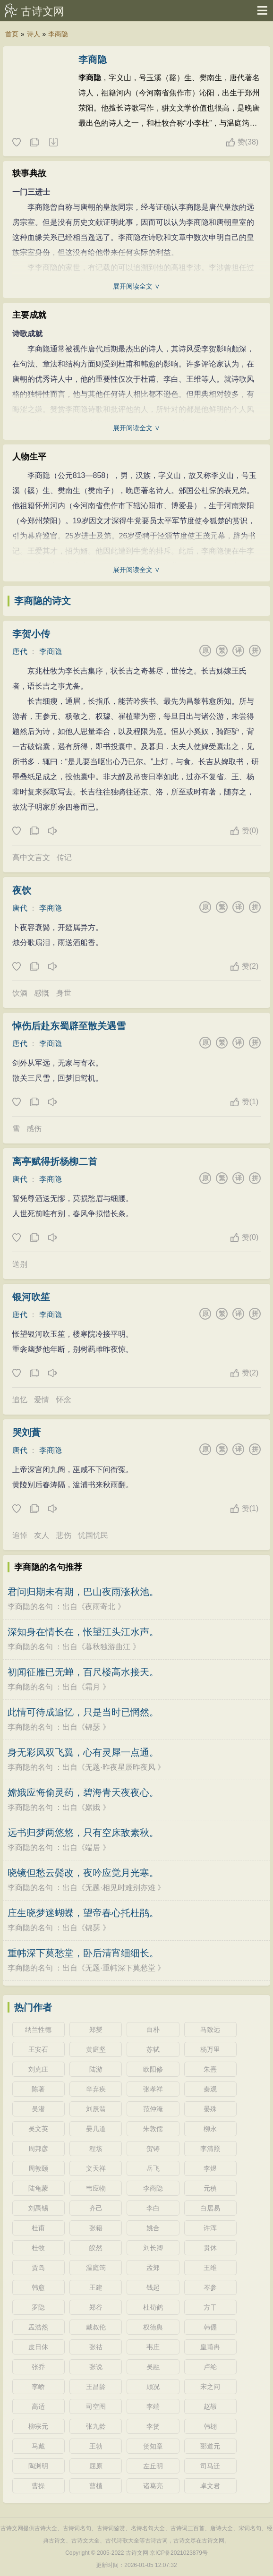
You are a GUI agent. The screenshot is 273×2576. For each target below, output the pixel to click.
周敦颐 (38, 2168)
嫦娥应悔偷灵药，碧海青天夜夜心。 (83, 1792)
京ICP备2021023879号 (179, 2553)
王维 (210, 2267)
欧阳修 (153, 2069)
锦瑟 (92, 1727)
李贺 (153, 2426)
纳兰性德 (38, 2029)
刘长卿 (153, 2248)
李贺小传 (31, 634)
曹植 (95, 2486)
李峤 (38, 2386)
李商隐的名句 (30, 1607)
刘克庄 (38, 2069)
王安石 (38, 2049)
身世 (63, 993)
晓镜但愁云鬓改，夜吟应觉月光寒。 (83, 1873)
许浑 (210, 2228)
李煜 (210, 2168)
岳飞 (153, 2168)
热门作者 (33, 2007)
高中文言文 (31, 857)
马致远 (210, 2029)
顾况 (153, 2386)
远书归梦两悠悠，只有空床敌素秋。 (83, 1832)
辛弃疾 (96, 2089)
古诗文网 (42, 11)
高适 (38, 2406)
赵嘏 (210, 2406)
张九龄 (96, 2426)
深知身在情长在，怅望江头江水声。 (83, 1632)
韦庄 (153, 2347)
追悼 (19, 1535)
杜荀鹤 (153, 2307)
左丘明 (153, 2466)
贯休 (210, 2248)
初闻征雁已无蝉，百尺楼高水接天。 (83, 1672)
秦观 (210, 2089)
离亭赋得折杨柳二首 (54, 1161)
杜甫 (38, 2228)
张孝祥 (153, 2089)
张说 (95, 2367)
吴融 (153, 2367)
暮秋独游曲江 (107, 1647)
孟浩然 (38, 2327)
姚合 (153, 2228)
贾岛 (38, 2267)
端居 (92, 1847)
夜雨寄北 (100, 1607)
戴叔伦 (96, 2327)
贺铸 (153, 2148)
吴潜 (38, 2109)
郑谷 (95, 2307)
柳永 (210, 2128)
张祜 (95, 2347)
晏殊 (210, 2109)
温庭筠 (96, 2267)
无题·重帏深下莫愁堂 (120, 1968)
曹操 (38, 2486)
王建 (95, 2287)
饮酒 (19, 993)
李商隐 (58, 34)
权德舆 (153, 2327)
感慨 (41, 993)
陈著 (38, 2089)
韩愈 (38, 2287)
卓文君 (210, 2486)
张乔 (38, 2367)
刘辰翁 (96, 2109)
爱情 (41, 1400)
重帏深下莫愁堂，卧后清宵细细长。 (83, 1953)
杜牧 (38, 2248)
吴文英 (38, 2128)
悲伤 (63, 1535)
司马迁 (210, 2466)
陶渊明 (38, 2466)
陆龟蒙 (38, 2188)
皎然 (95, 2248)
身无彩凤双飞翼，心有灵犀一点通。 (83, 1752)
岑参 (210, 2287)
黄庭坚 (96, 2049)
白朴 (153, 2029)
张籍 (95, 2228)
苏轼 (153, 2049)
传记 (64, 857)
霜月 (92, 1687)
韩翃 (210, 2426)
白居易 (210, 2208)
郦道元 (210, 2446)
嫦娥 (92, 1807)
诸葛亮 (153, 2486)
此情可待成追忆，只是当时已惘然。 (83, 1712)
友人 (41, 1535)
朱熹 (210, 2069)
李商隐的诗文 (42, 601)
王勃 (95, 2446)
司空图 (96, 2406)
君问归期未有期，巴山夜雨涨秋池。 (83, 1592)
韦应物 (96, 2188)
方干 (210, 2307)
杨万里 (210, 2049)
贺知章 (153, 2446)
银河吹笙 (31, 1297)
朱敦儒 (153, 2128)
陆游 (95, 2069)
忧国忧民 (93, 1535)
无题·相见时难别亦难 (120, 1888)
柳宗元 (38, 2426)
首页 (11, 34)
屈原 (95, 2466)
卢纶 (210, 2367)
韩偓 (210, 2327)
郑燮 (95, 2029)
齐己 (95, 2208)
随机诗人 (53, 142)
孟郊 (153, 2267)
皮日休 (38, 2347)
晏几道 (96, 2128)
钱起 (153, 2287)
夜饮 (21, 890)
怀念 (63, 1400)
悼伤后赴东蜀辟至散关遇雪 (69, 1026)
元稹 (210, 2188)
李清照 (210, 2148)
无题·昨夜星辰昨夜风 (120, 1767)
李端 (153, 2406)
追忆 (19, 1400)
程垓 (95, 2148)
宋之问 (210, 2386)
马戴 (38, 2446)
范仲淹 (153, 2109)
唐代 (19, 652)
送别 (19, 1264)
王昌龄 (96, 2386)
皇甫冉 (210, 2347)
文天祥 (96, 2168)
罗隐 (38, 2307)
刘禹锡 (38, 2208)
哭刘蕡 (26, 1432)
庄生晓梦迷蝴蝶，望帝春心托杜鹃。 (83, 1913)
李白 (153, 2208)
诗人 (33, 34)
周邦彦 (38, 2148)
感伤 (34, 1129)
